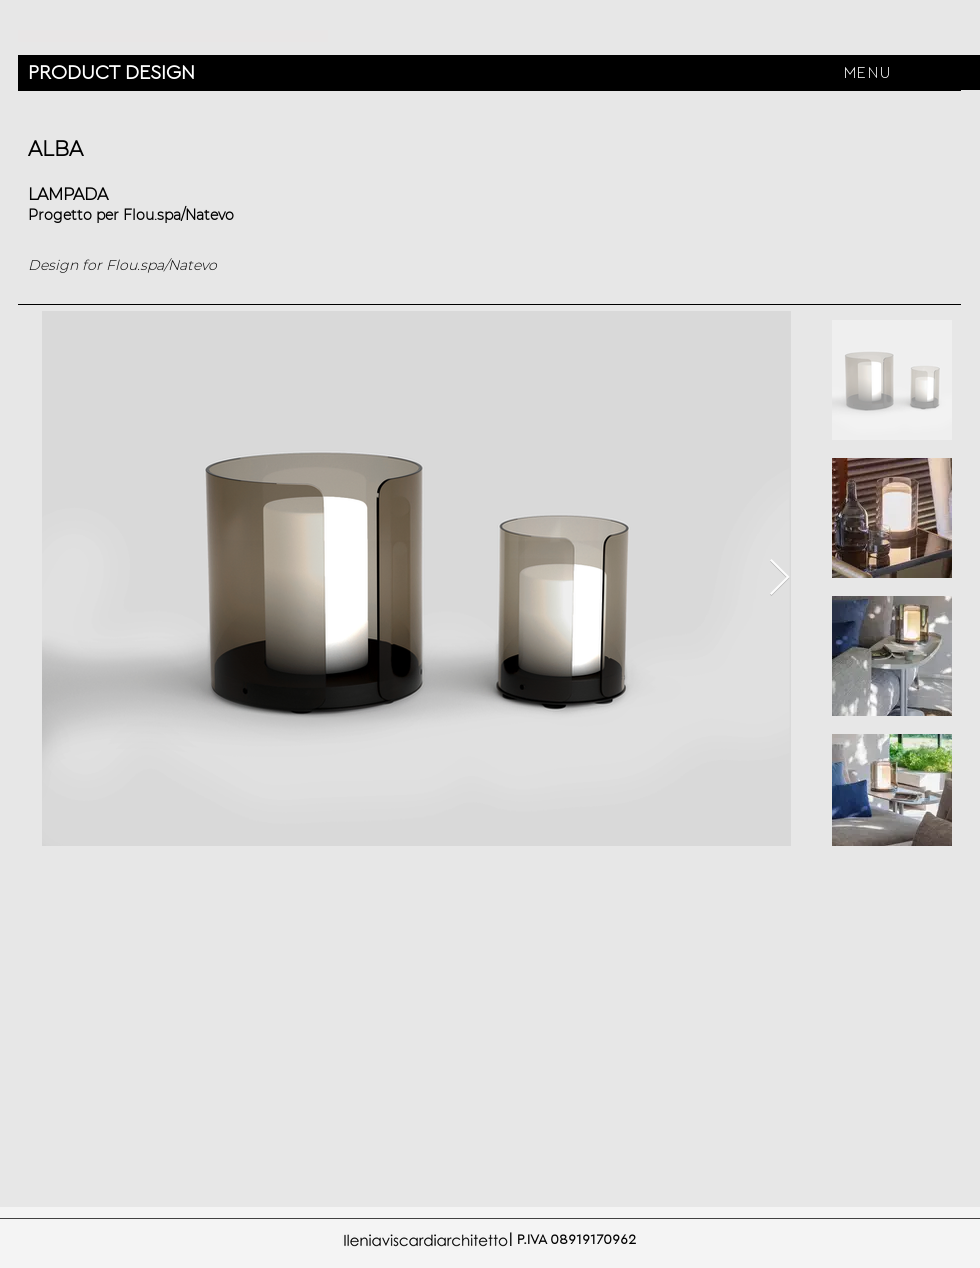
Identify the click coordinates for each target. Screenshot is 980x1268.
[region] (869, 46)
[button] (869, 72)
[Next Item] (779, 578)
